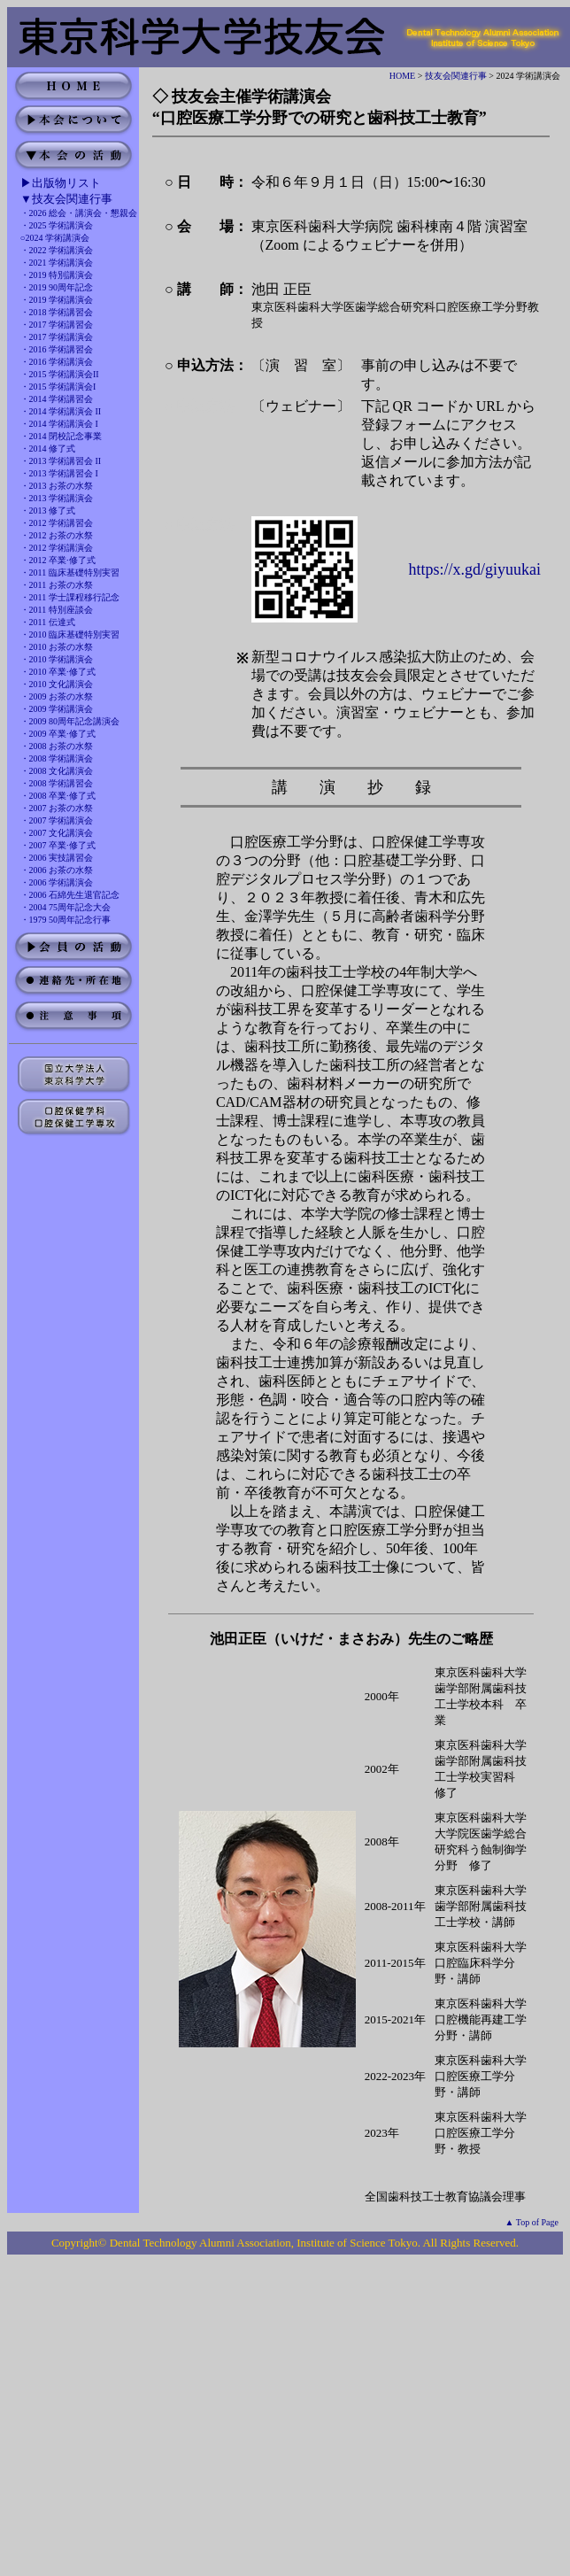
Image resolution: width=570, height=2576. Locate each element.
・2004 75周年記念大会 (66, 907)
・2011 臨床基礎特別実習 (69, 572)
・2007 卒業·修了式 (58, 845)
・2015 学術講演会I (58, 386)
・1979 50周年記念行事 (66, 919)
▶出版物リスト (60, 183)
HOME (402, 76)
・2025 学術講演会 (57, 225)
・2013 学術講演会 (57, 498)
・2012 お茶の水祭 (57, 535)
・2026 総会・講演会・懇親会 (79, 213)
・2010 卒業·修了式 (58, 672)
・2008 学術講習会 (57, 783)
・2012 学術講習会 (57, 523)
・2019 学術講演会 (57, 300)
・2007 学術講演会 (57, 820)
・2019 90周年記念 (57, 287)
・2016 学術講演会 (57, 362)
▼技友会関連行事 (66, 198)
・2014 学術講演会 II (61, 411)
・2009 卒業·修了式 (58, 734)
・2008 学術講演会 (57, 758)
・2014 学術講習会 (57, 399)
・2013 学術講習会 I (59, 473)
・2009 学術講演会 (57, 709)
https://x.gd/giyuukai (475, 569)
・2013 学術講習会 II (61, 461)
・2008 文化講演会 (57, 771)
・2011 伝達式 (47, 622)
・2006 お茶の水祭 (57, 870)
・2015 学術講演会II (59, 374)
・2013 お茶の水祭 (57, 486)
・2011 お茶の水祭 (56, 585)
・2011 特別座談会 (56, 610)
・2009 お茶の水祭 (57, 696)
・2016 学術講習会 (57, 349)
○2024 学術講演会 (55, 238)
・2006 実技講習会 (57, 858)
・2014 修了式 (48, 448)
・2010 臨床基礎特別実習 (70, 634)
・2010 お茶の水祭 (57, 647)
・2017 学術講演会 (57, 337)
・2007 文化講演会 (57, 833)
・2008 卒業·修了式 (58, 796)
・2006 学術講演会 (57, 882)
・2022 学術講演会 (57, 250)
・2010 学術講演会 (57, 659)
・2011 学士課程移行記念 (69, 597)
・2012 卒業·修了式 (58, 560)
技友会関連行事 (456, 76)
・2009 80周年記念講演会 (70, 721)
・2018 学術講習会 (57, 312)
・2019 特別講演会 (57, 275)
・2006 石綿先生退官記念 (70, 895)
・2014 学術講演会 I (59, 424)
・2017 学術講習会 (57, 324)
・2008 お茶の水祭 (57, 746)
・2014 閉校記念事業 (61, 436)
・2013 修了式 (48, 510)
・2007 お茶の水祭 (57, 808)
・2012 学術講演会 (57, 548)
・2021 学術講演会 (57, 262)
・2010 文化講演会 (57, 684)
